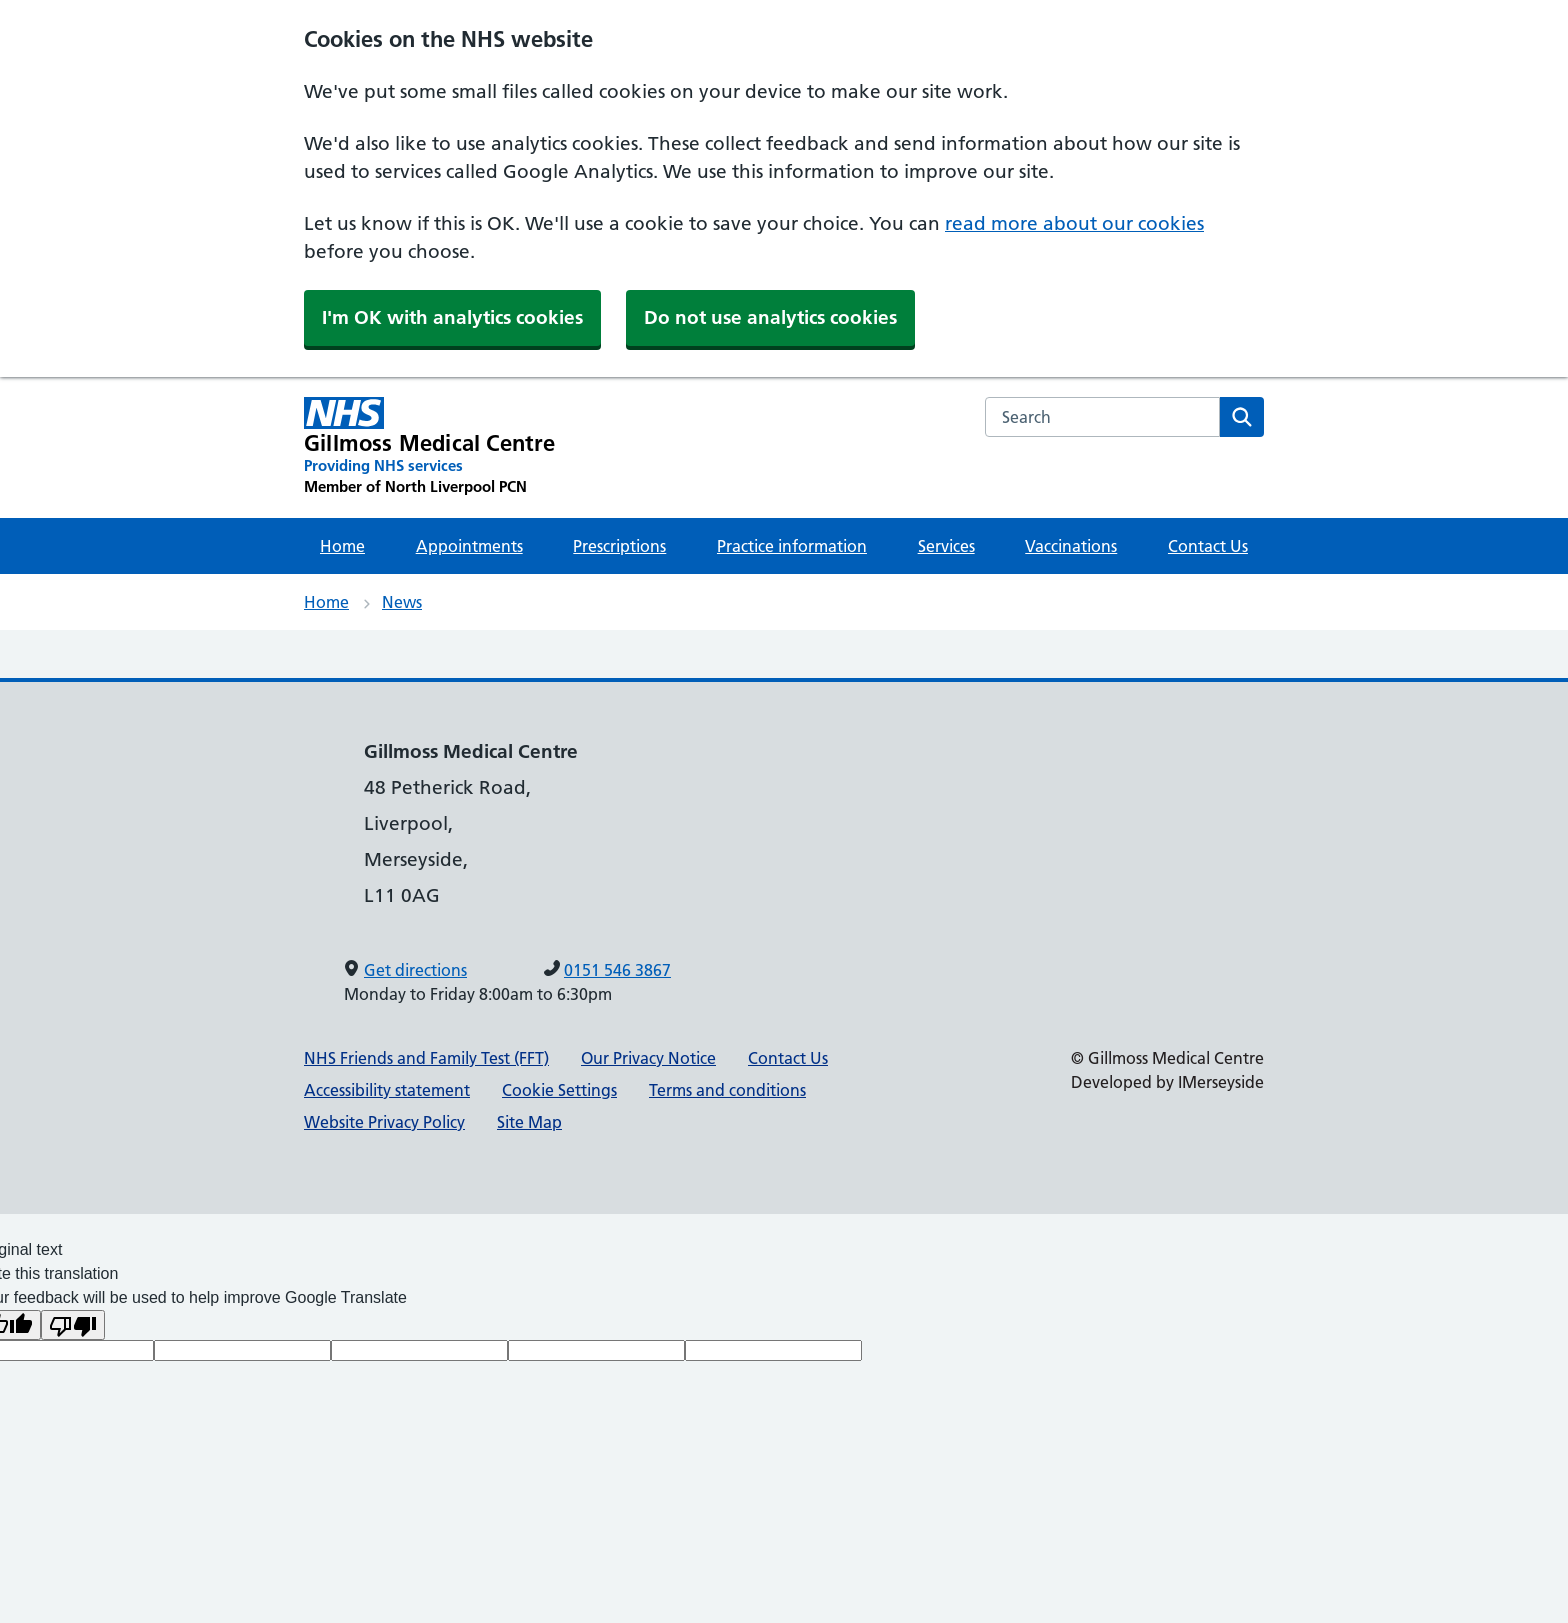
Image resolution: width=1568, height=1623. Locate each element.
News (402, 602)
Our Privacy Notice (648, 1058)
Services (946, 546)
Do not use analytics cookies (770, 317)
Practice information (792, 546)
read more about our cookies (1074, 223)
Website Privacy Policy (384, 1122)
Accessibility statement (387, 1090)
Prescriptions (619, 546)
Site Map (529, 1122)
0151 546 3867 (617, 970)
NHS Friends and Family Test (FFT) (426, 1058)
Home (342, 546)
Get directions (415, 970)
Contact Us (1208, 546)
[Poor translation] (73, 1325)
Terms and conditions (727, 1090)
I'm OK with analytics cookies (452, 317)
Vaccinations (1071, 546)
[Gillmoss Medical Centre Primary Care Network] (430, 447)
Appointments (469, 546)
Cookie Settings (559, 1090)
